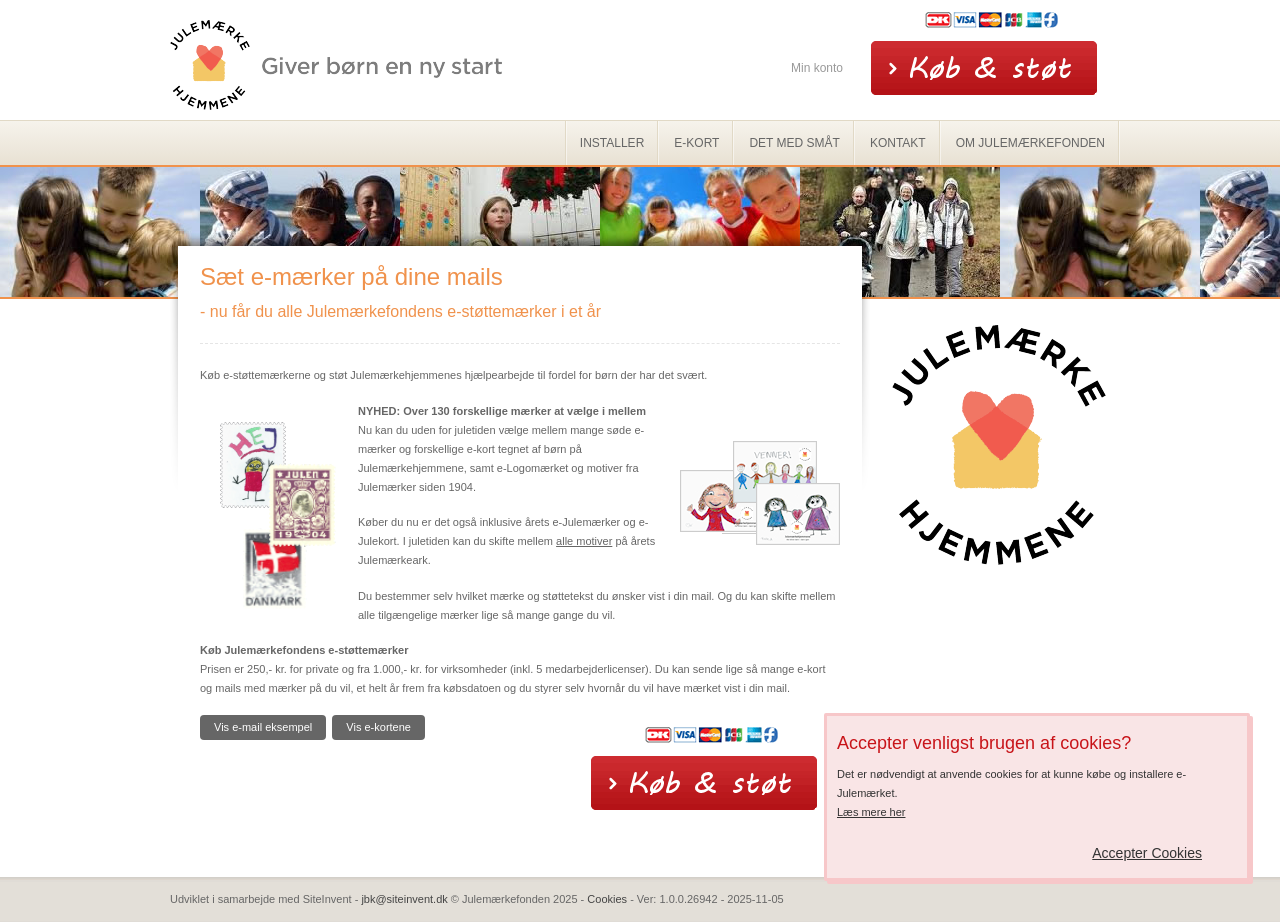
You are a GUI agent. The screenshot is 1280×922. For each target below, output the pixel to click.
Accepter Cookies (1147, 853)
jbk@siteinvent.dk (404, 899)
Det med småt (794, 143)
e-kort (696, 143)
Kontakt (898, 143)
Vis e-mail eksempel (263, 727)
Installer (612, 143)
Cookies (607, 899)
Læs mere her (871, 812)
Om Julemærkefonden (1030, 143)
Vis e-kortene (378, 727)
